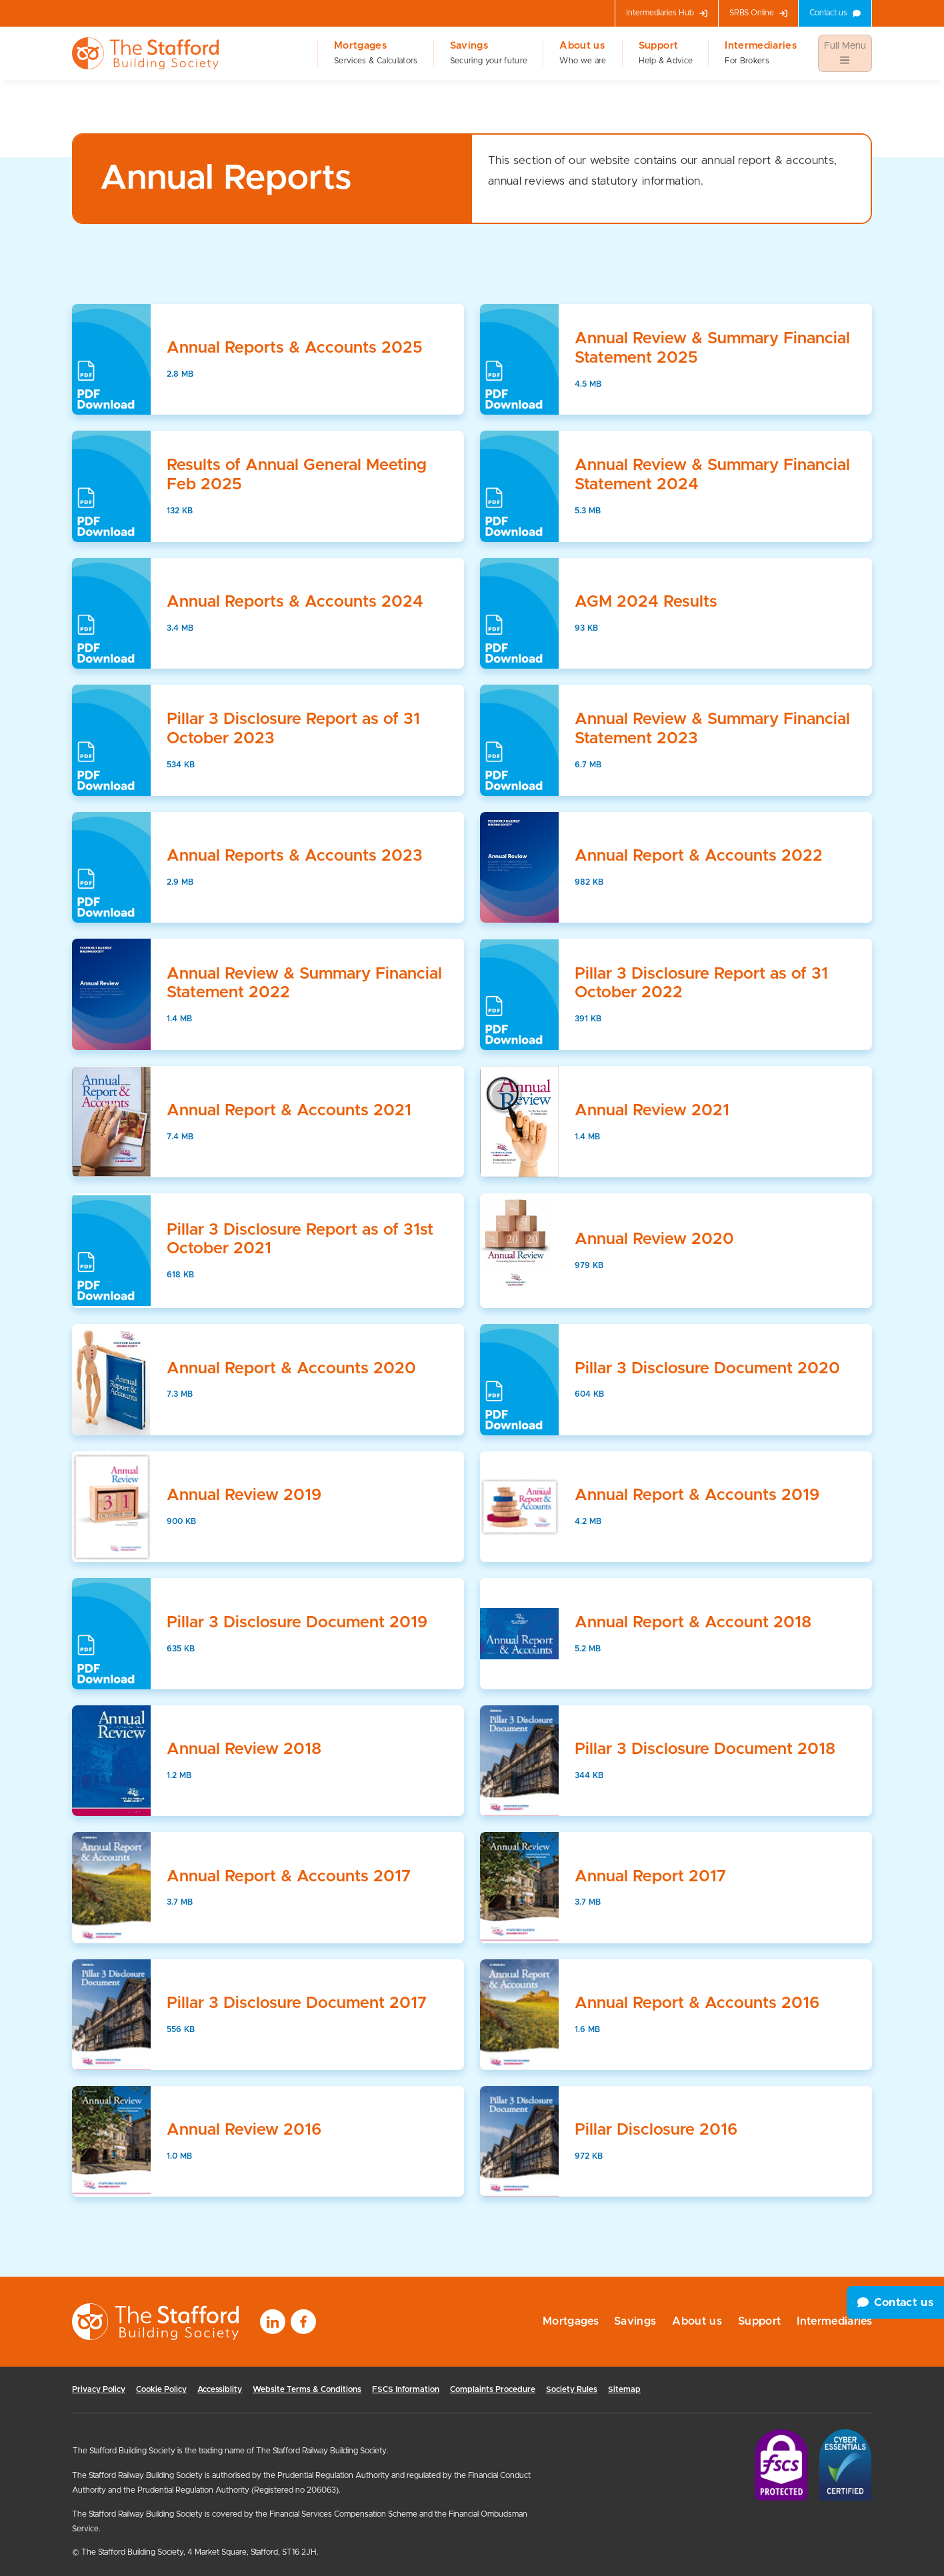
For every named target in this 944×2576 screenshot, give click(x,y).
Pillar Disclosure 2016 (656, 2130)
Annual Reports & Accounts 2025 (295, 348)
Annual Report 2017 (650, 1877)
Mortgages (375, 53)
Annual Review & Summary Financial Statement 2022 (304, 983)
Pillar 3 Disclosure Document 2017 (297, 2003)
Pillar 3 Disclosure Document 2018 (705, 1749)
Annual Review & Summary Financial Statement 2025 (712, 348)
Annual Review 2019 (244, 1495)
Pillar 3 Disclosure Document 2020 (707, 1369)
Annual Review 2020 (654, 1239)
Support (666, 53)
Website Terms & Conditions (307, 2389)
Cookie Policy (161, 2389)
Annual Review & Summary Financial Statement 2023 (712, 729)
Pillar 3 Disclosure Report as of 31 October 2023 (293, 729)
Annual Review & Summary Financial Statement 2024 (712, 475)
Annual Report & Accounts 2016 (697, 2003)
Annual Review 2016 (244, 2130)
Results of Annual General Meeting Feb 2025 (297, 475)
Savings (489, 53)
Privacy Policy (98, 2389)
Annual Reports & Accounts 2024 (295, 602)
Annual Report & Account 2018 (693, 1623)
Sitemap (624, 2389)
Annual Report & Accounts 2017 (289, 1877)
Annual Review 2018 (244, 1749)
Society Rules (571, 2389)
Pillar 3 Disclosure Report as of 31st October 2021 (300, 1239)
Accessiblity (219, 2389)
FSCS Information (405, 2389)
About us (582, 53)
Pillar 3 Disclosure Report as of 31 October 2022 (701, 983)
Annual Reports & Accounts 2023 (295, 856)
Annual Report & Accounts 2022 (699, 856)
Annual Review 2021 (652, 1111)
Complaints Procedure (492, 2389)
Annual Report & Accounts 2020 (291, 1369)
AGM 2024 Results (646, 602)
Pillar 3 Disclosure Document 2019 (297, 1623)
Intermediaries (761, 53)
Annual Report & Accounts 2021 (289, 1111)
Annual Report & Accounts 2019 (697, 1495)
